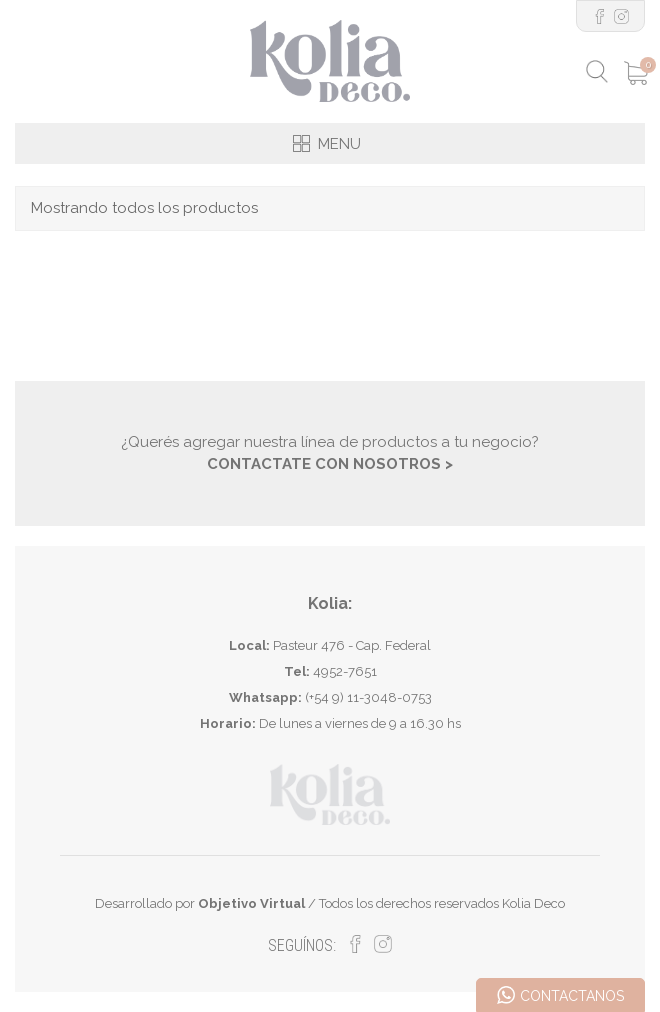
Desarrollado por (200, 903)
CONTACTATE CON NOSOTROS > (330, 464)
